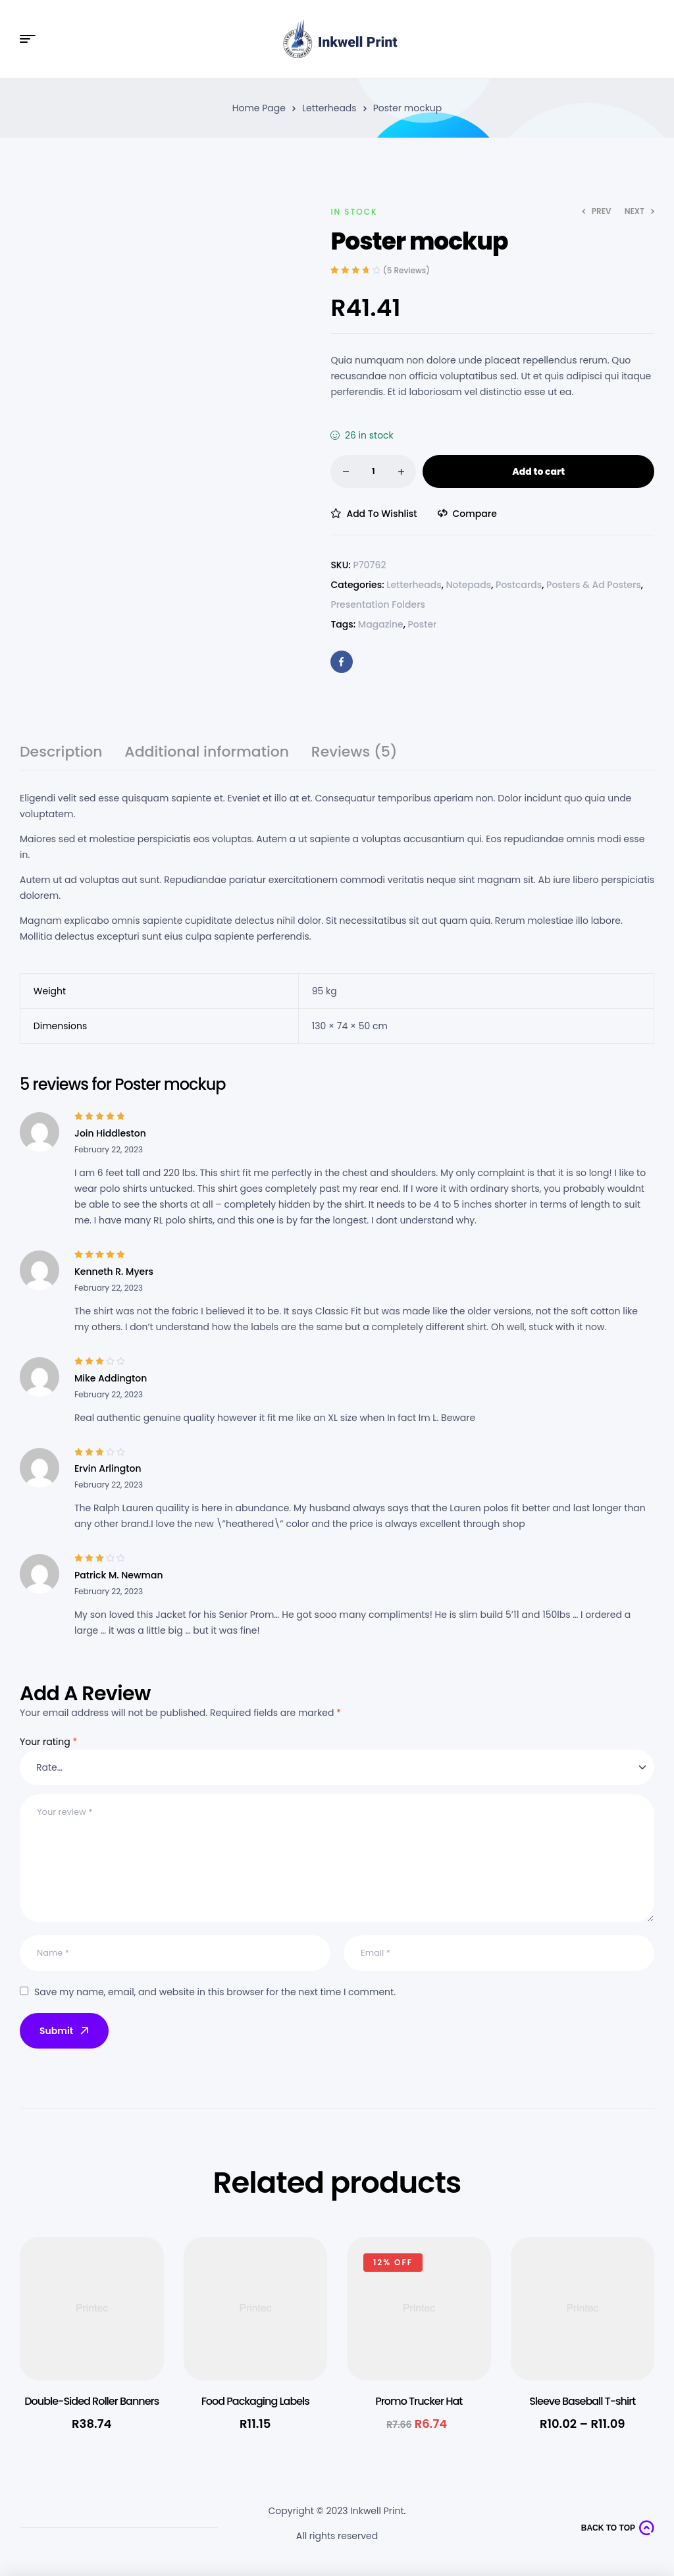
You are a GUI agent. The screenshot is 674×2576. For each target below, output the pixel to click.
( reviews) (406, 270)
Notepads (468, 584)
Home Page (259, 108)
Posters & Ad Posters (593, 584)
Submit (65, 2030)
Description (61, 753)
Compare (475, 513)
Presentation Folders (377, 604)
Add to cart (538, 471)
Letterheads (329, 108)
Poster (421, 624)
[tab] (61, 757)
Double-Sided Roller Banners (91, 2401)
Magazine (380, 624)
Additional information (206, 753)
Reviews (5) (354, 753)
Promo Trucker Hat (418, 2401)
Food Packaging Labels (255, 2401)
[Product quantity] (373, 471)
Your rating (48, 1741)
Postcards (519, 584)
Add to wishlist (381, 513)
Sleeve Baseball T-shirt (582, 2401)
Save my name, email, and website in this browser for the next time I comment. (215, 1992)
